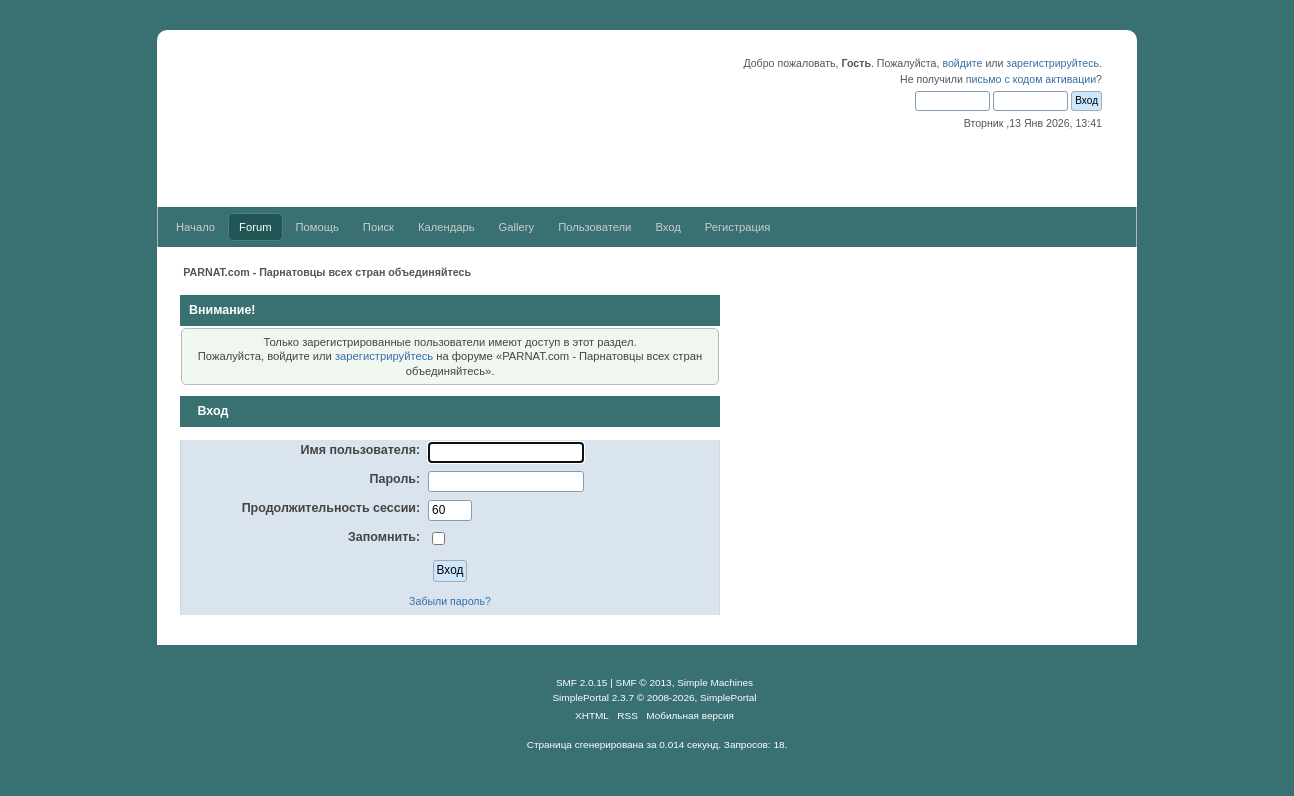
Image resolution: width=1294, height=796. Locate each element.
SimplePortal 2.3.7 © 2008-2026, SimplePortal (654, 697)
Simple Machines (715, 682)
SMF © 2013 (644, 682)
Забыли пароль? (450, 601)
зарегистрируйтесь (1052, 63)
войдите (962, 63)
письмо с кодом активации (1031, 79)
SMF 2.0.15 (582, 682)
